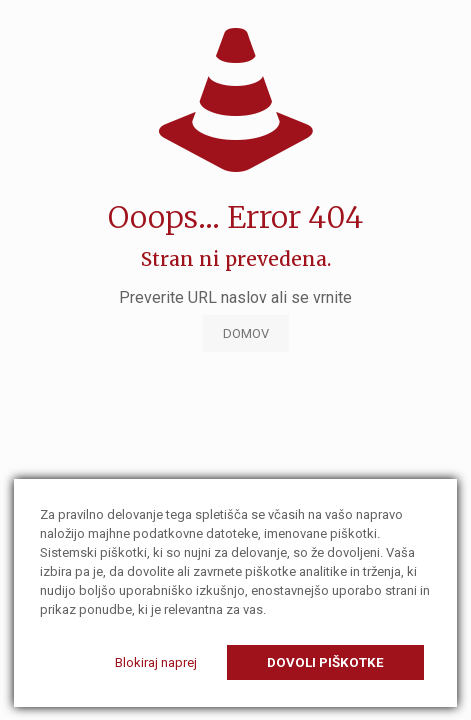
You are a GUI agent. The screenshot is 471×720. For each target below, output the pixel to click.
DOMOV (246, 333)
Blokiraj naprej (156, 662)
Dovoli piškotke (325, 662)
